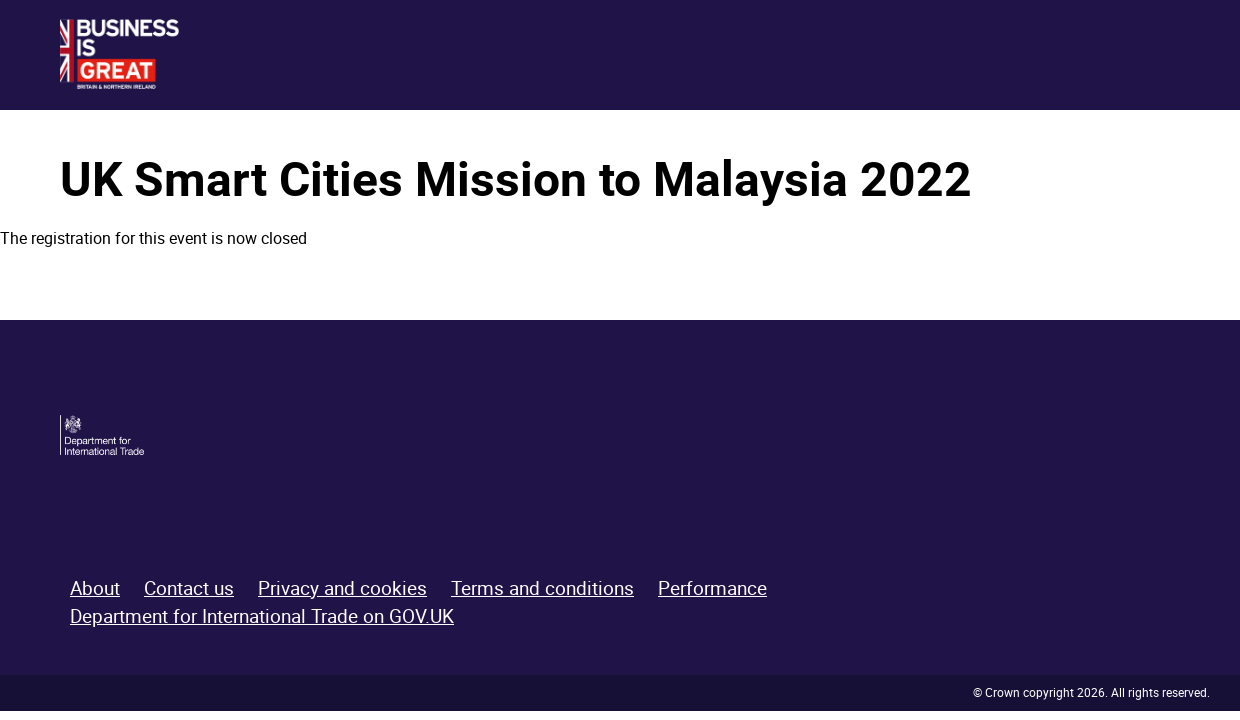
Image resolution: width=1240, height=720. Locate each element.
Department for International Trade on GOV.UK (262, 616)
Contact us (189, 588)
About (95, 588)
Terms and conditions (542, 588)
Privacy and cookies (342, 588)
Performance (712, 588)
